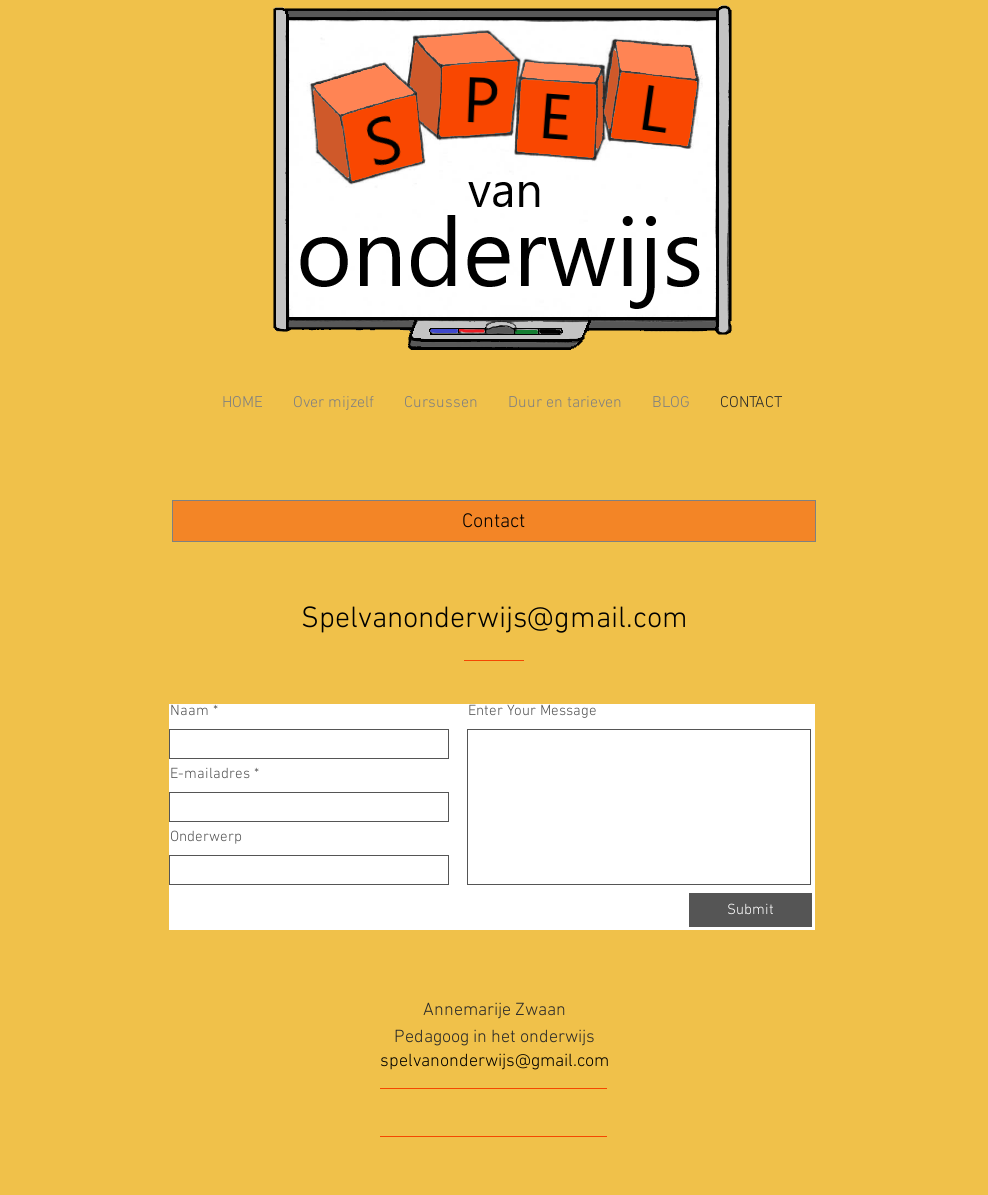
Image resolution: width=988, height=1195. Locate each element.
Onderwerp (206, 837)
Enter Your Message (532, 711)
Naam (191, 711)
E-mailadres (210, 774)
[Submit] (750, 910)
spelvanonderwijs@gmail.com (494, 1061)
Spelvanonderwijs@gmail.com (494, 619)
